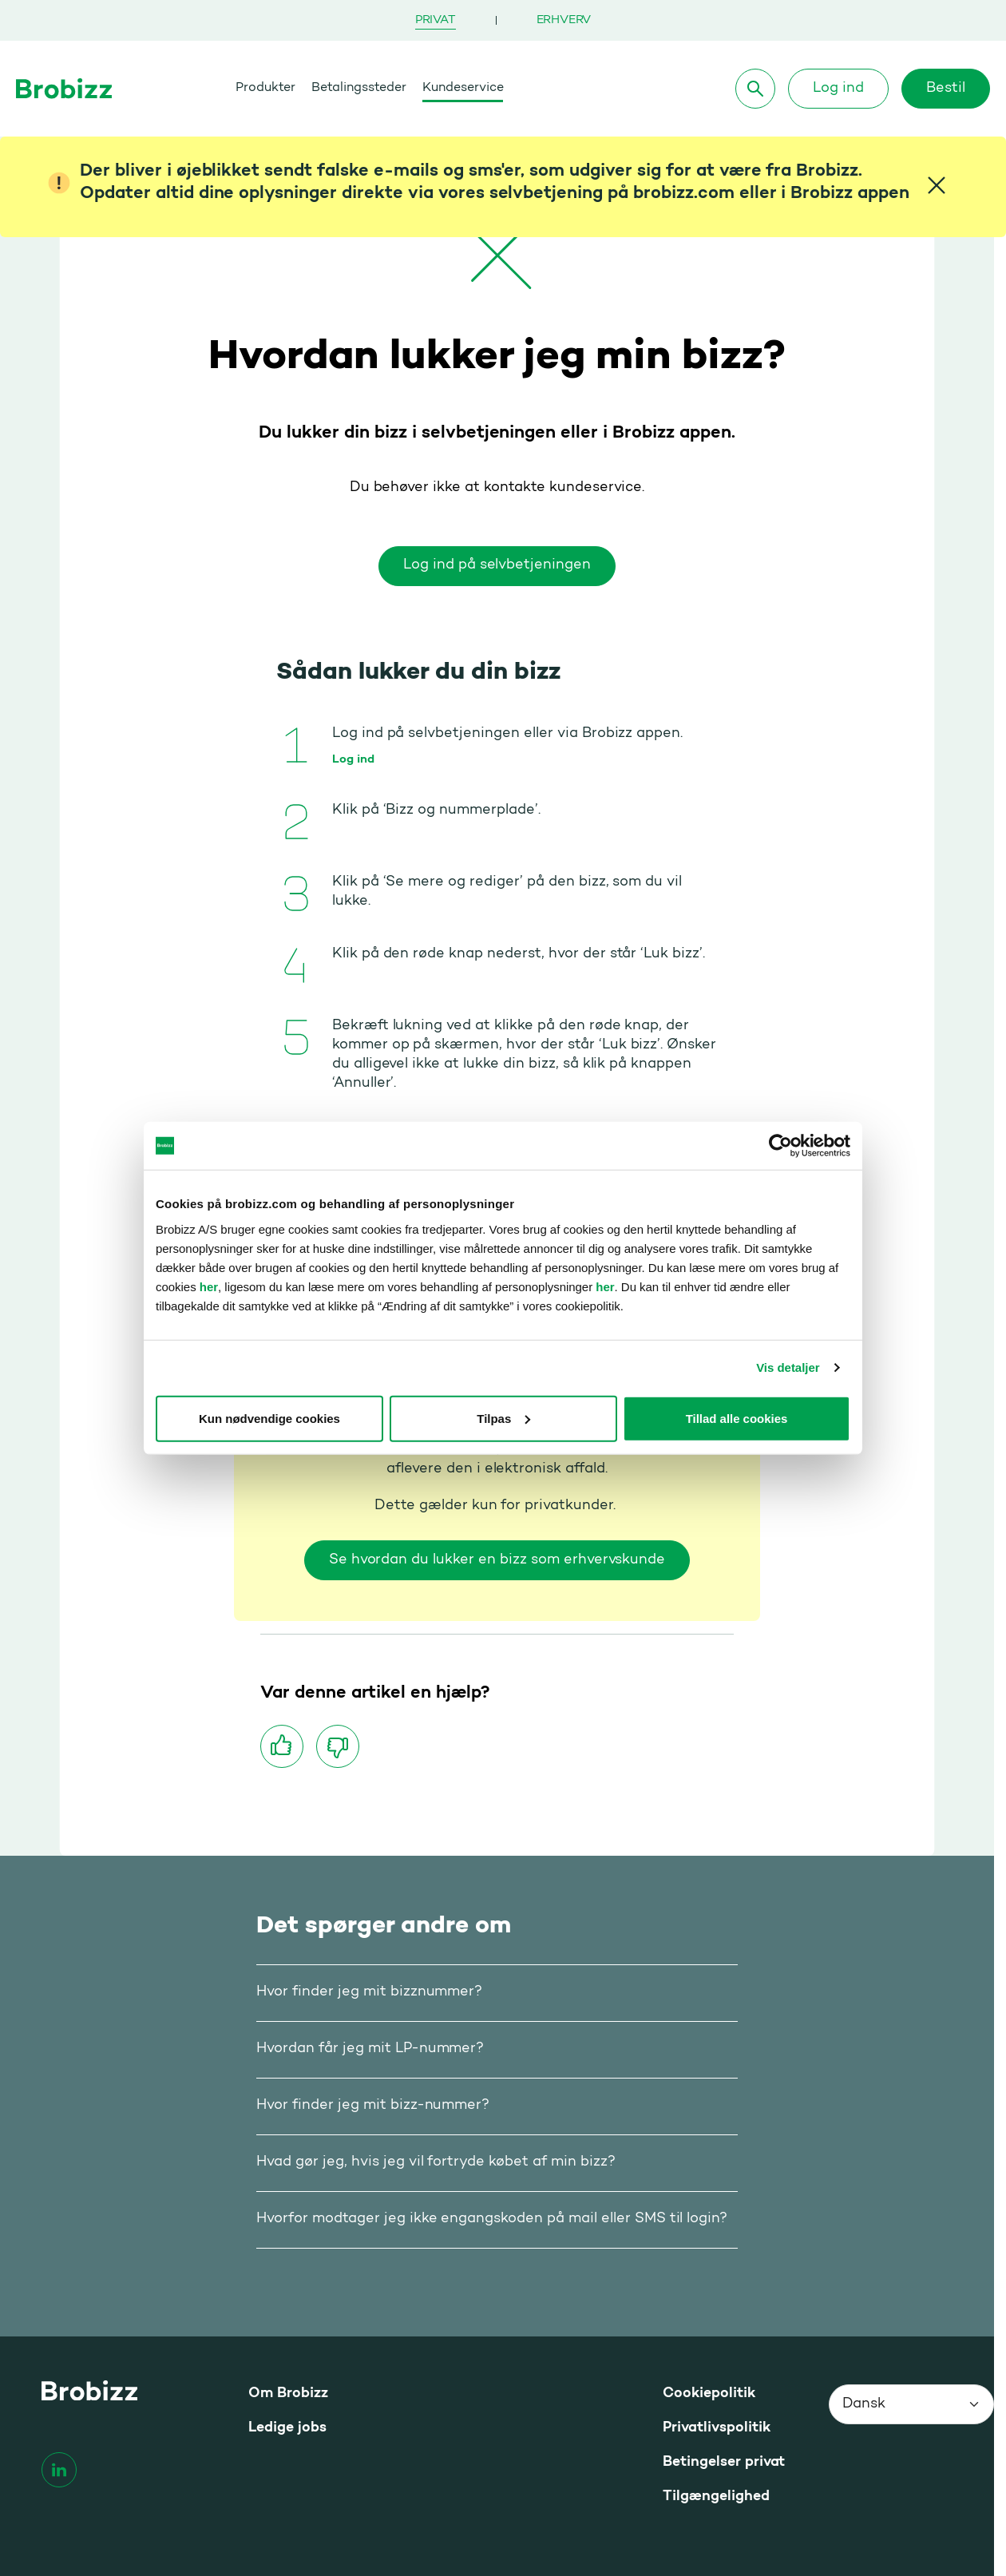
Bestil (945, 88)
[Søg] (755, 89)
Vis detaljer (787, 1367)
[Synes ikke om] (337, 1746)
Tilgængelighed (716, 2496)
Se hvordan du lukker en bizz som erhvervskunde (497, 1560)
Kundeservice (463, 87)
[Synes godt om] (281, 1746)
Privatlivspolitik (716, 2427)
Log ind (838, 88)
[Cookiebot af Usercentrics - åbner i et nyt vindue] (780, 1146)
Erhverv (564, 20)
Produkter (265, 87)
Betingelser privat (724, 2462)
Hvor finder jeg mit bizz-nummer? (372, 2105)
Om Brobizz (288, 2393)
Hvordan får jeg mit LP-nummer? (370, 2049)
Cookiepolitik (709, 2393)
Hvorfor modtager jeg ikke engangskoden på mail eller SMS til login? (491, 2219)
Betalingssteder (358, 87)
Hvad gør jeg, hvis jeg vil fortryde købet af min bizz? (435, 2162)
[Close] (936, 185)
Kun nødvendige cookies (269, 1418)
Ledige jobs (287, 2427)
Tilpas (503, 1418)
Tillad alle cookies (737, 1418)
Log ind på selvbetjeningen (497, 565)
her (209, 1286)
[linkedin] (59, 2469)
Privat (435, 20)
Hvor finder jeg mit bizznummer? (369, 1992)
